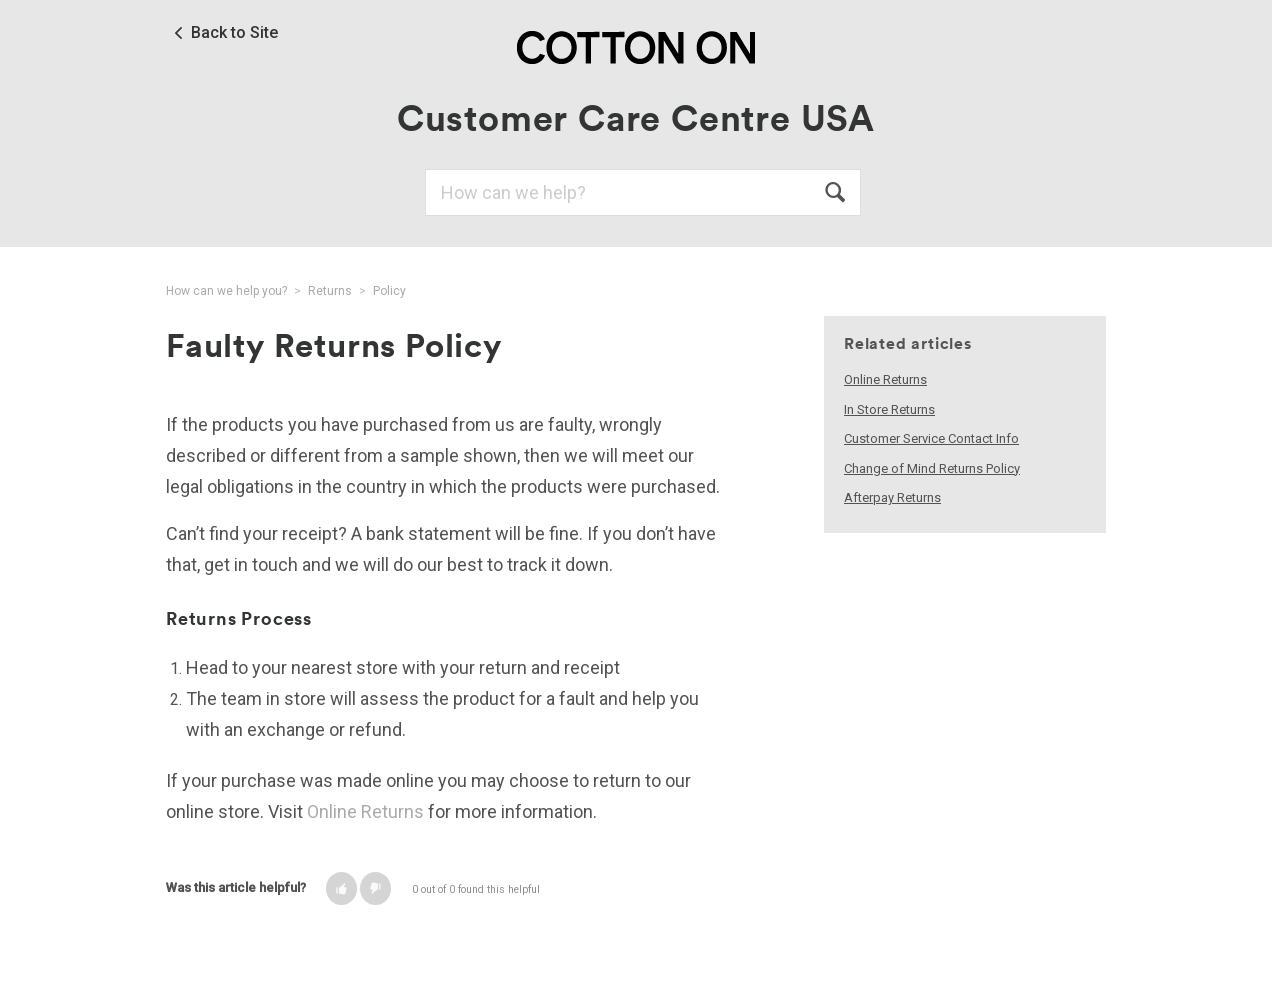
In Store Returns (889, 409)
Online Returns (365, 811)
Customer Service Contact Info (931, 438)
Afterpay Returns (892, 497)
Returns (330, 291)
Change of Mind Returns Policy (932, 468)
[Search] (643, 192)
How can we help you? (226, 291)
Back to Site (234, 33)
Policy (389, 291)
